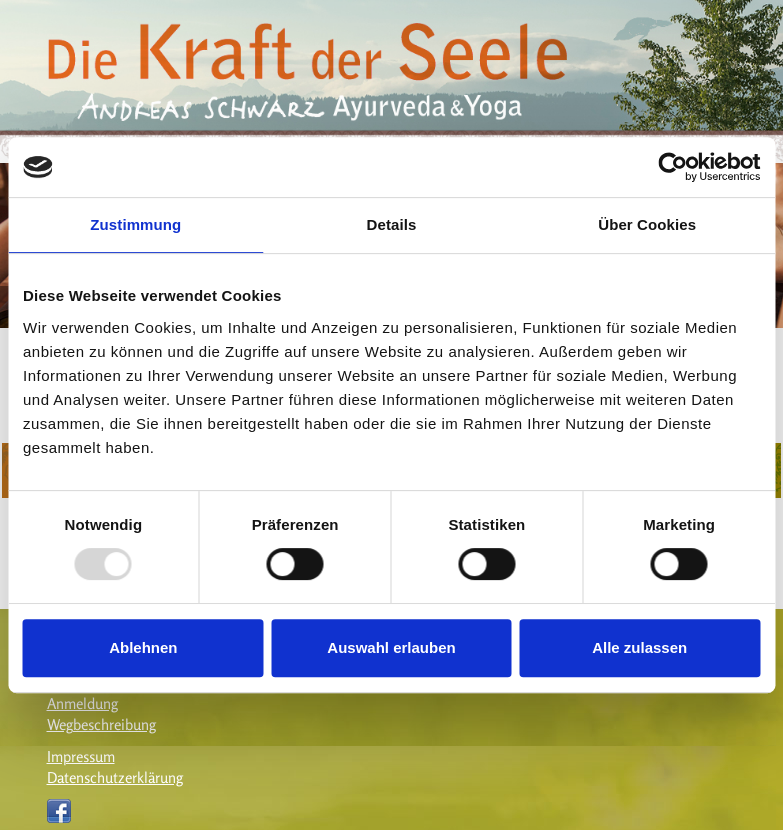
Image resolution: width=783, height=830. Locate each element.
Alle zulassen (639, 647)
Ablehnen (143, 647)
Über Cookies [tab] (647, 224)
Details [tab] (392, 224)
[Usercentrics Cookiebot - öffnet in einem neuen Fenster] (672, 167)
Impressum (81, 756)
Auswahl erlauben (391, 647)
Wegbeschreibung (101, 724)
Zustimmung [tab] (135, 224)
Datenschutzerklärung (115, 777)
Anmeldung (82, 703)
